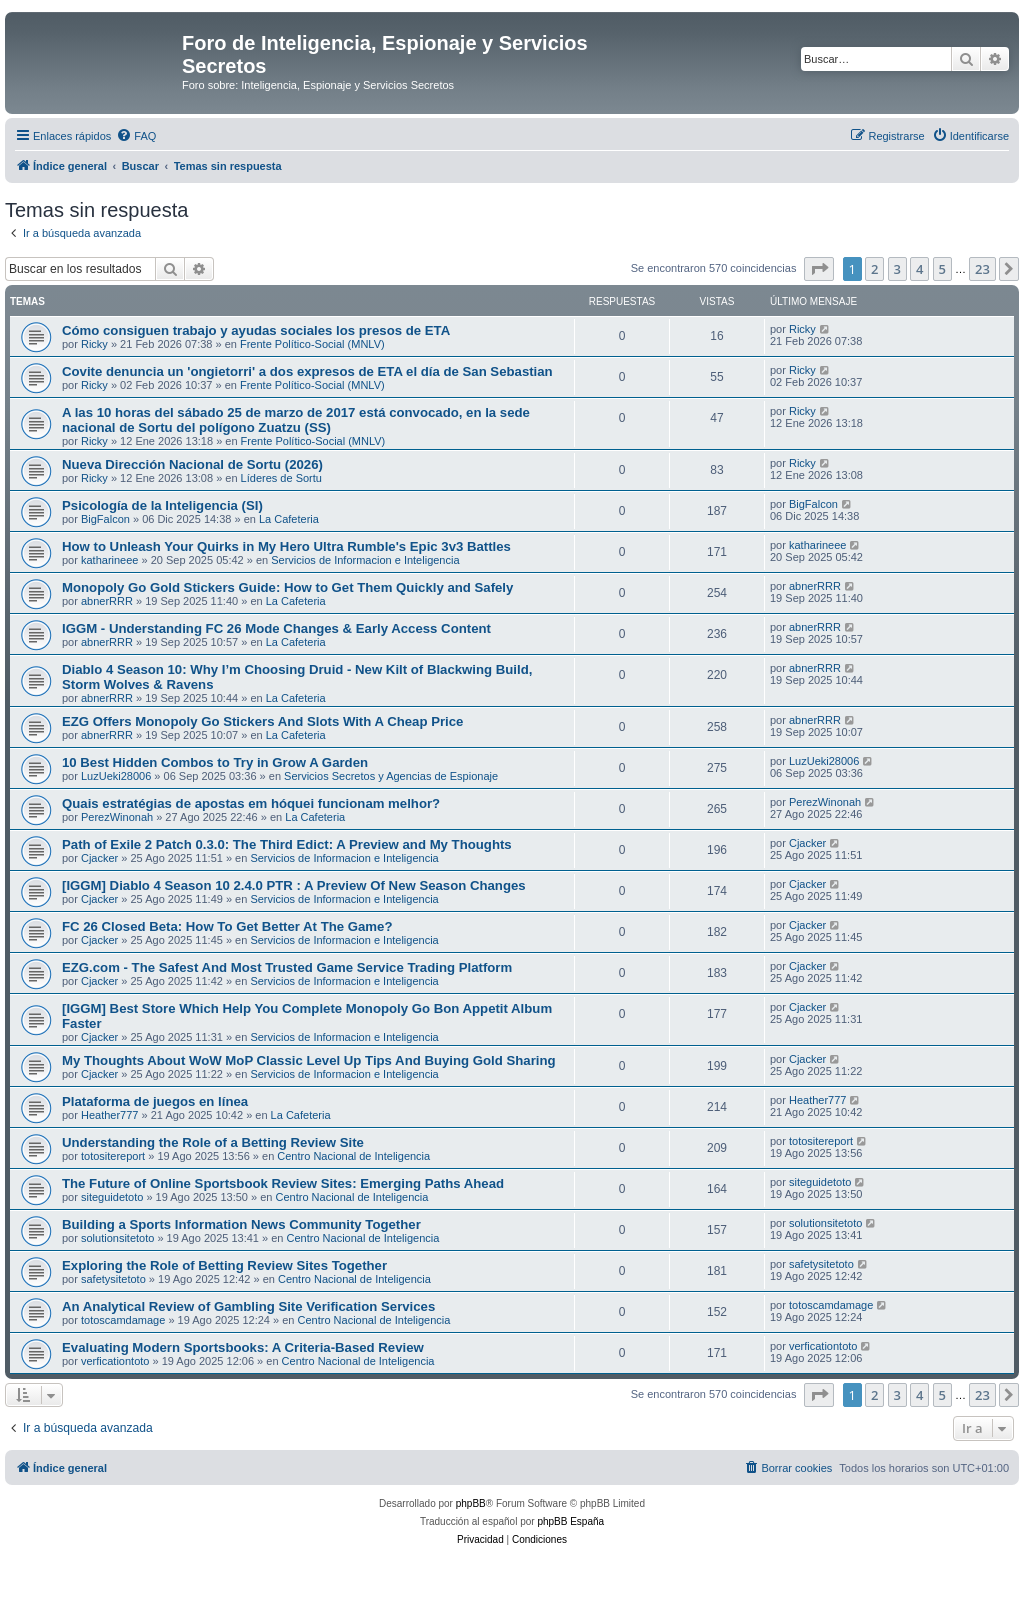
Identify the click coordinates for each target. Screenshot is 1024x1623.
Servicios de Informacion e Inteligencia (365, 560)
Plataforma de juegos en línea (155, 1101)
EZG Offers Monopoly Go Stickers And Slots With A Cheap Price (262, 721)
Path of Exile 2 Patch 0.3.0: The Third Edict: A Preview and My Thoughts (287, 844)
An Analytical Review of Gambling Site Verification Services (248, 1306)
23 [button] (982, 269)
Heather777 (110, 1115)
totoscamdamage (123, 1320)
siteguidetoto (112, 1197)
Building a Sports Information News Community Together (241, 1224)
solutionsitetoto (117, 1238)
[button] (819, 269)
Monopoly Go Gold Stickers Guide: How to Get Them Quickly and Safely (287, 587)
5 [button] (942, 269)
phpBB (471, 1503)
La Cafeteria (289, 519)
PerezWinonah (117, 817)
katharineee (110, 560)
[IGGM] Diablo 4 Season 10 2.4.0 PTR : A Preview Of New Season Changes (294, 885)
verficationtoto (115, 1361)
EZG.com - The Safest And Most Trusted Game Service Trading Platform (287, 967)
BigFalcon (105, 519)
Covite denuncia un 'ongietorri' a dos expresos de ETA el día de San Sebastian (307, 371)
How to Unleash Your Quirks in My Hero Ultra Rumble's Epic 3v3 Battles (286, 546)
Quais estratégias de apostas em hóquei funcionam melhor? (251, 803)
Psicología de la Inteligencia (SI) (162, 505)
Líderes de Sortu (281, 478)
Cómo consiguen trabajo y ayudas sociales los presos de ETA (256, 330)
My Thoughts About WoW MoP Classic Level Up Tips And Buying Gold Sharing (309, 1060)
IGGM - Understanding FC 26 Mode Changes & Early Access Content (276, 628)
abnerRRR (107, 601)
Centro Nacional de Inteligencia (353, 1156)
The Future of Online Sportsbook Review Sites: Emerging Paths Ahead (283, 1183)
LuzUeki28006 (116, 776)
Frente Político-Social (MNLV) (312, 344)
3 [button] (897, 269)
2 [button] (874, 269)
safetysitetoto (113, 1279)
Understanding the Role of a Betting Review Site (213, 1142)
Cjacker (99, 858)
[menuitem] (136, 136)
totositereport (113, 1156)
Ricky (94, 344)
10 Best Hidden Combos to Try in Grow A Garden (215, 762)
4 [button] (919, 269)
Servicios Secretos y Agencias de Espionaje (391, 776)
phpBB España (570, 1521)
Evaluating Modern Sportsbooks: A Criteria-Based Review (243, 1347)
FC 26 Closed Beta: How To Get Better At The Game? (227, 926)
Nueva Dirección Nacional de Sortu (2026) (192, 464)
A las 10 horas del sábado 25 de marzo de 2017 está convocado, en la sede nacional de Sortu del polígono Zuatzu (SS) (296, 420)
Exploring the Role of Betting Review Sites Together (224, 1265)
